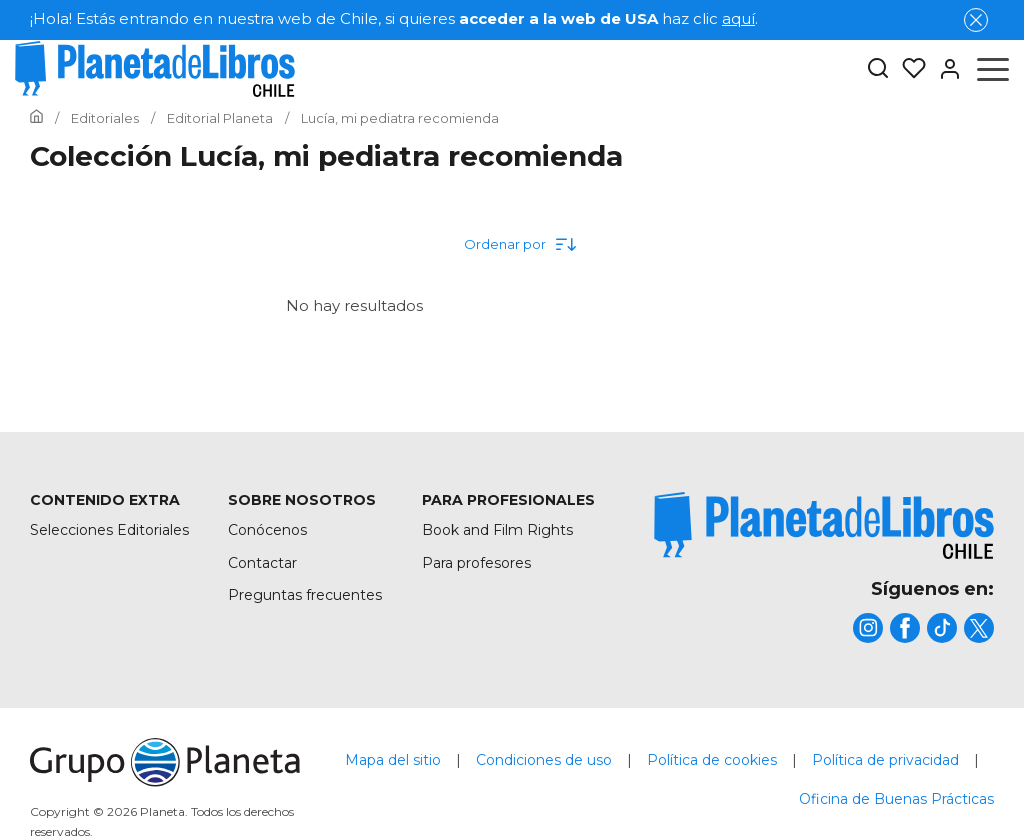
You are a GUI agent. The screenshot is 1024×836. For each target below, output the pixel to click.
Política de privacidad (885, 760)
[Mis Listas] (908, 69)
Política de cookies (712, 760)
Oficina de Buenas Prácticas (896, 799)
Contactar (262, 563)
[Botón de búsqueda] (878, 69)
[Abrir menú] (993, 69)
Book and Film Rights (497, 530)
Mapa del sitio (393, 760)
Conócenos (267, 530)
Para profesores (476, 563)
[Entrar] (944, 69)
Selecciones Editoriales (109, 530)
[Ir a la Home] (36, 118)
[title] (824, 525)
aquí (738, 18)
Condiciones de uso (544, 760)
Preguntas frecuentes (305, 595)
